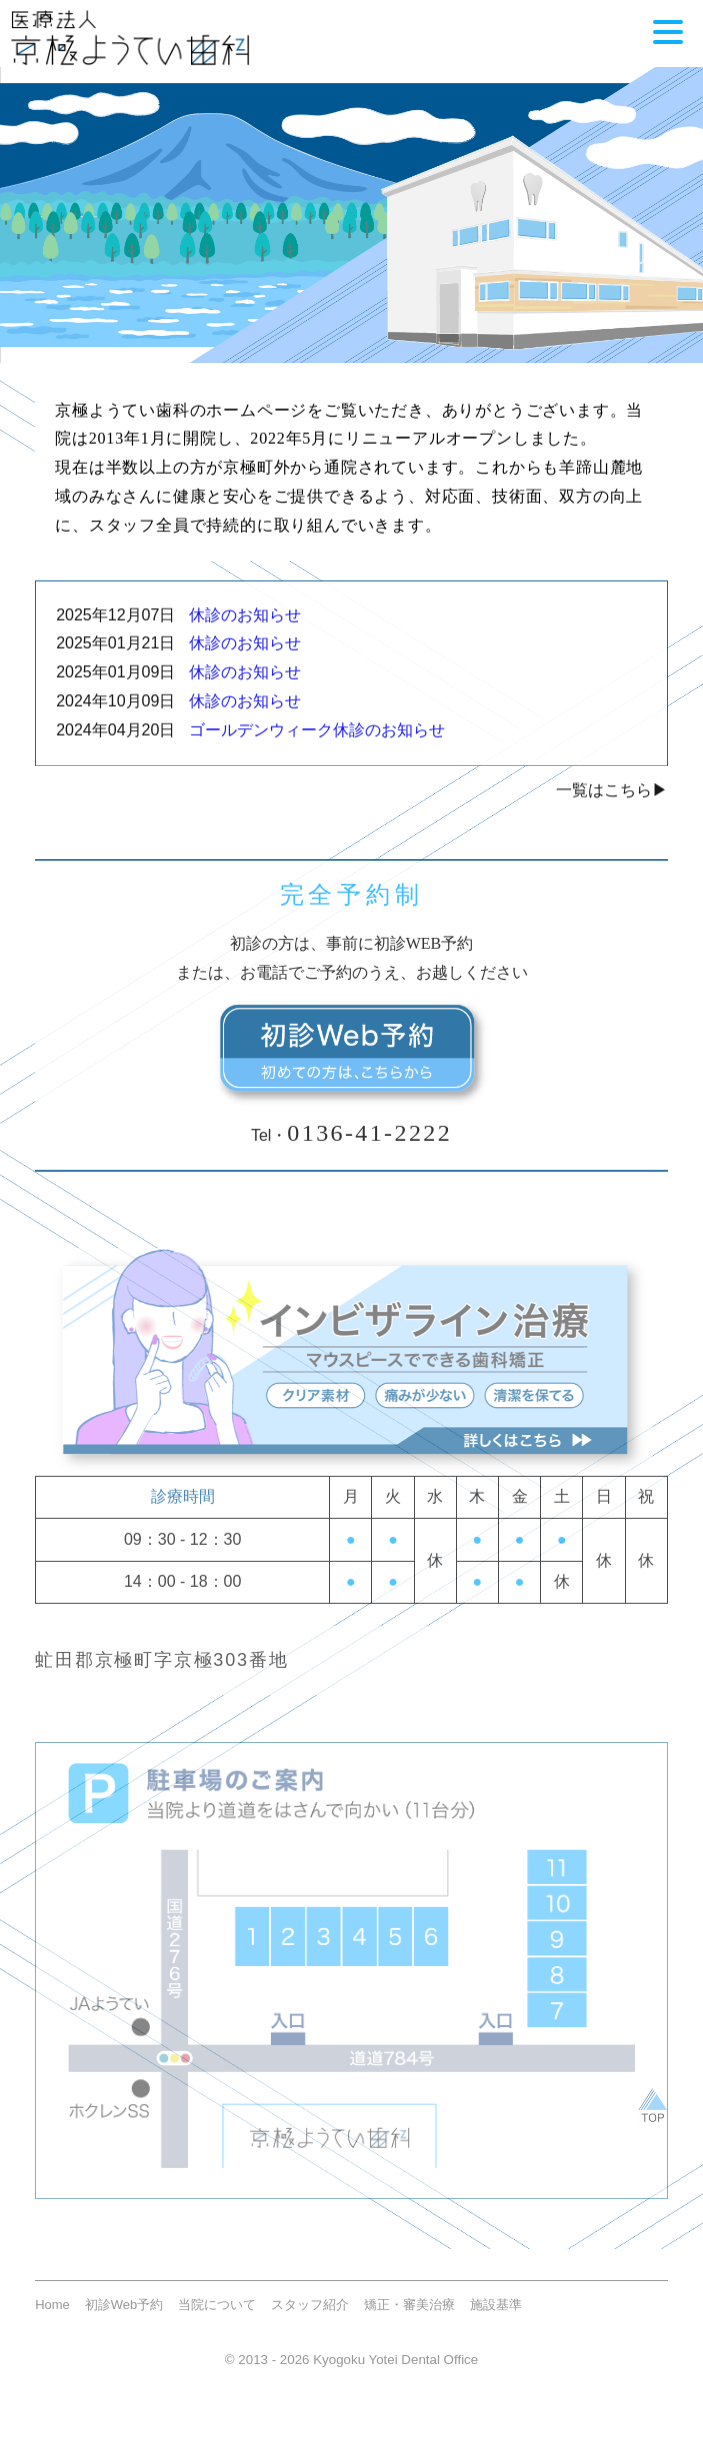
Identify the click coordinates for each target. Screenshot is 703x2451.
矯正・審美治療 (409, 2319)
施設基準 (496, 2319)
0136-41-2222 (369, 1147)
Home (52, 2319)
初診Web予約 (124, 2319)
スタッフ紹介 (310, 2319)
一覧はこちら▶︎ (612, 800)
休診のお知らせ (237, 625)
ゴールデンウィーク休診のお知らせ (309, 741)
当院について (217, 2319)
